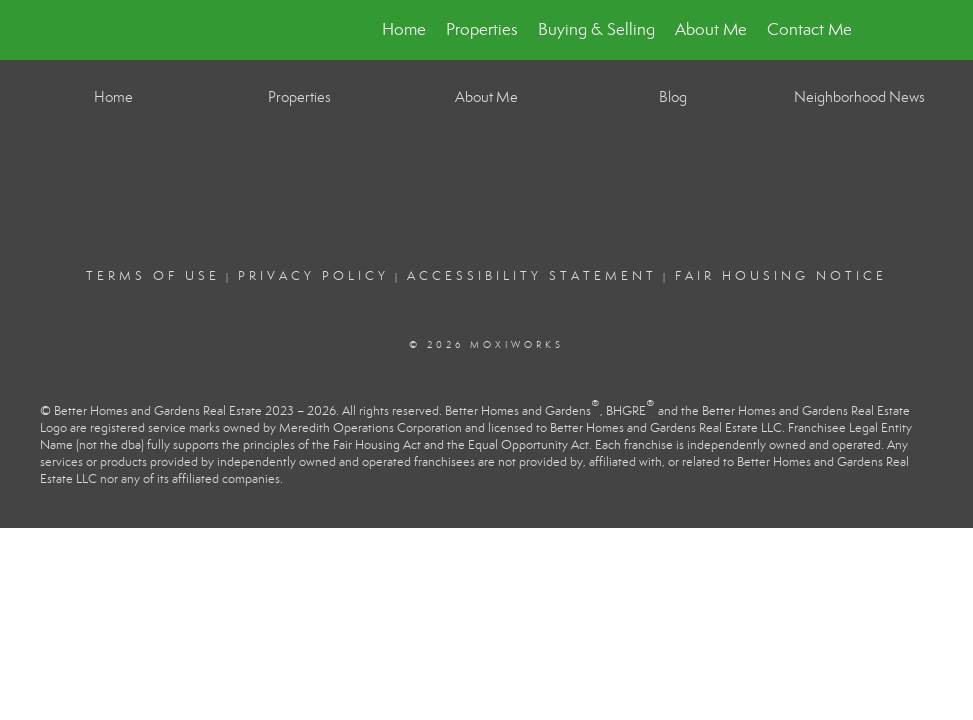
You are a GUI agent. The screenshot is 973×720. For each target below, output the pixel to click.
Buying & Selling (596, 29)
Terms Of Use (153, 276)
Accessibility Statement (532, 276)
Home (404, 29)
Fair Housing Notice (781, 276)
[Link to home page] (122, 30)
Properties (482, 29)
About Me (711, 29)
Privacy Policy (313, 276)
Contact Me (809, 29)
